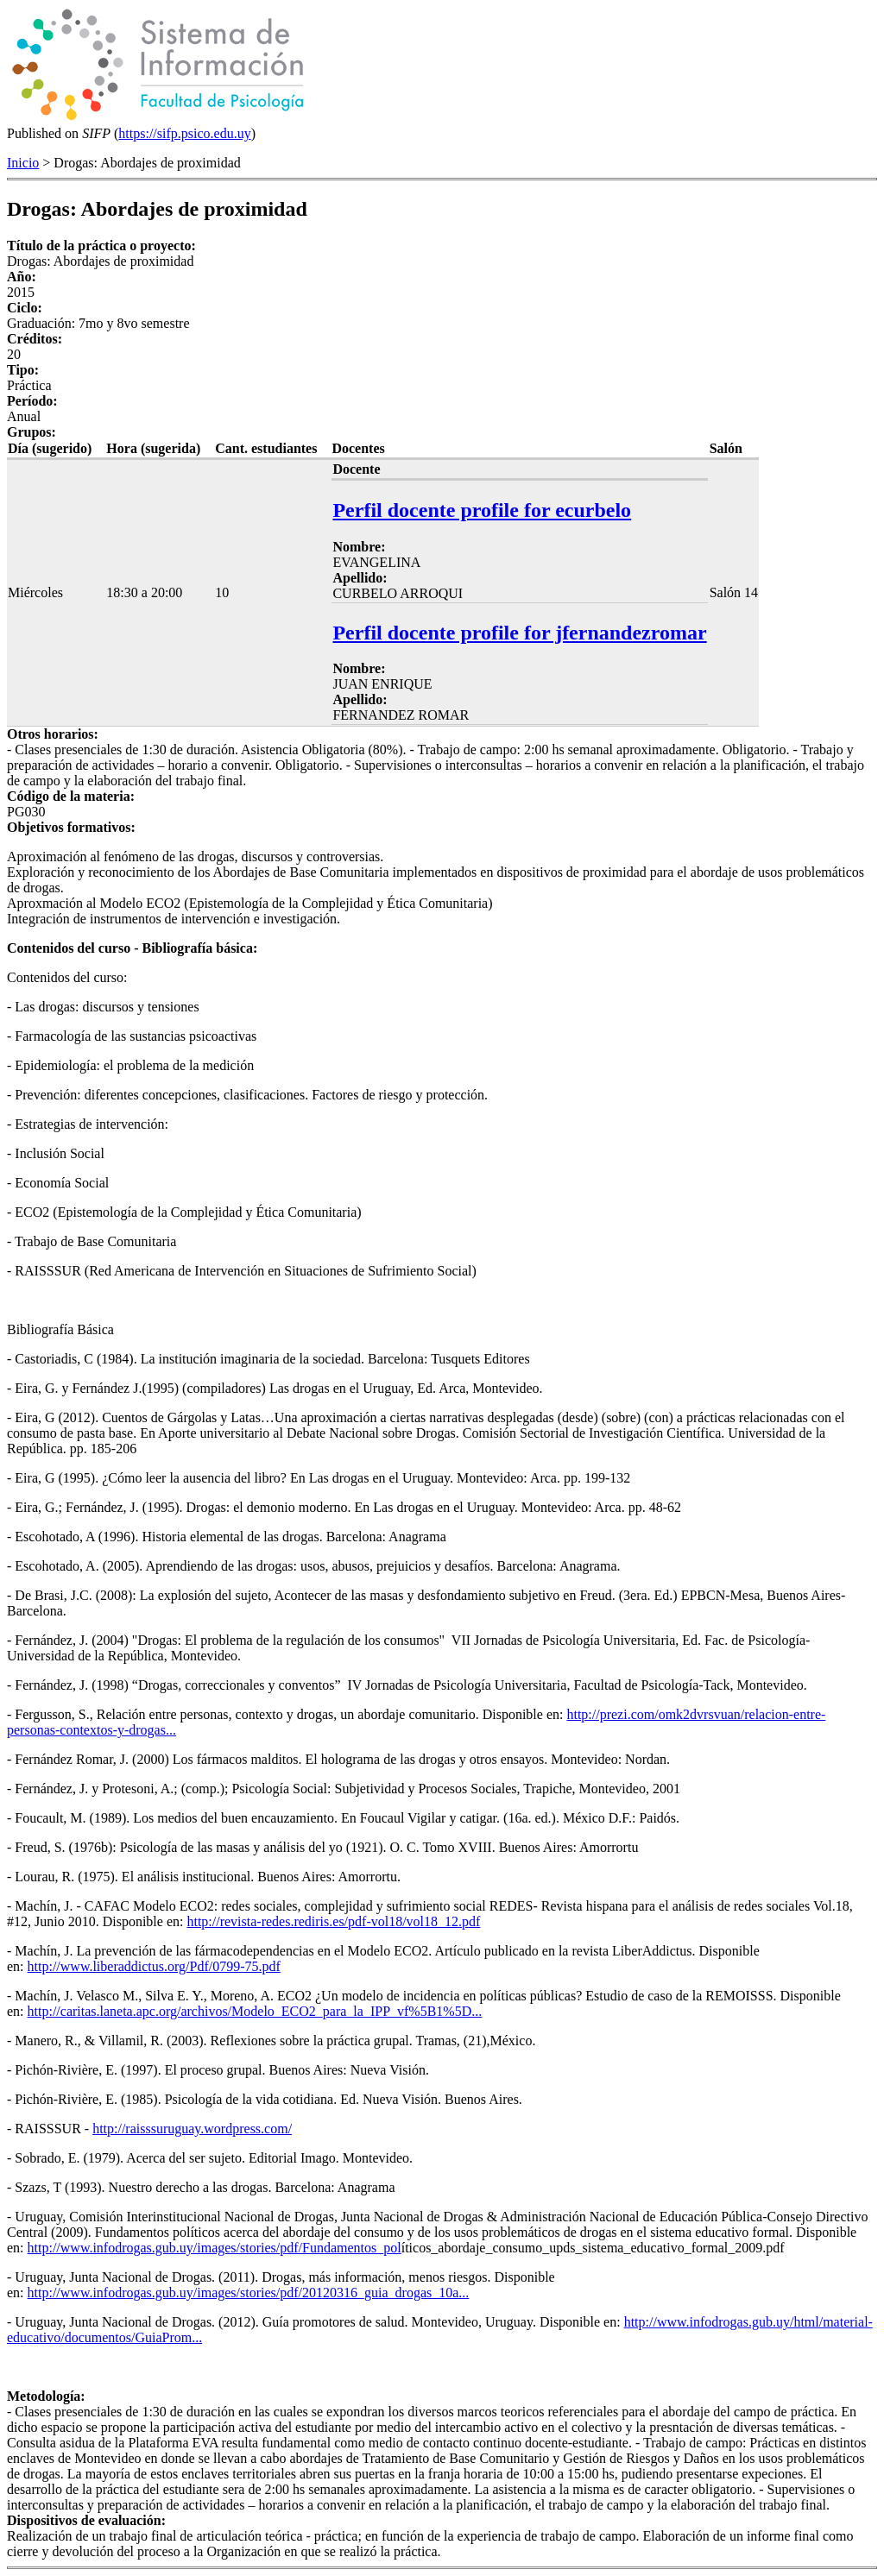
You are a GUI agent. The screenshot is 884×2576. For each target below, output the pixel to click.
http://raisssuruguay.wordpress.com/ (192, 2128)
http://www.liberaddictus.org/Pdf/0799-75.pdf (154, 1966)
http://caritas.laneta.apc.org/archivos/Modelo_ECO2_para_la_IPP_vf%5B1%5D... (255, 2011)
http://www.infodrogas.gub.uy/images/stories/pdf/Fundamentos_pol (214, 2247)
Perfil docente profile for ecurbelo (481, 510)
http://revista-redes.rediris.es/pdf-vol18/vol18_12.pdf (333, 1921)
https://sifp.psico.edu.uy (184, 133)
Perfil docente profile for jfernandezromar (519, 632)
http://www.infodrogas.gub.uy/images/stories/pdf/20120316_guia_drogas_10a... (249, 2292)
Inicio (23, 162)
